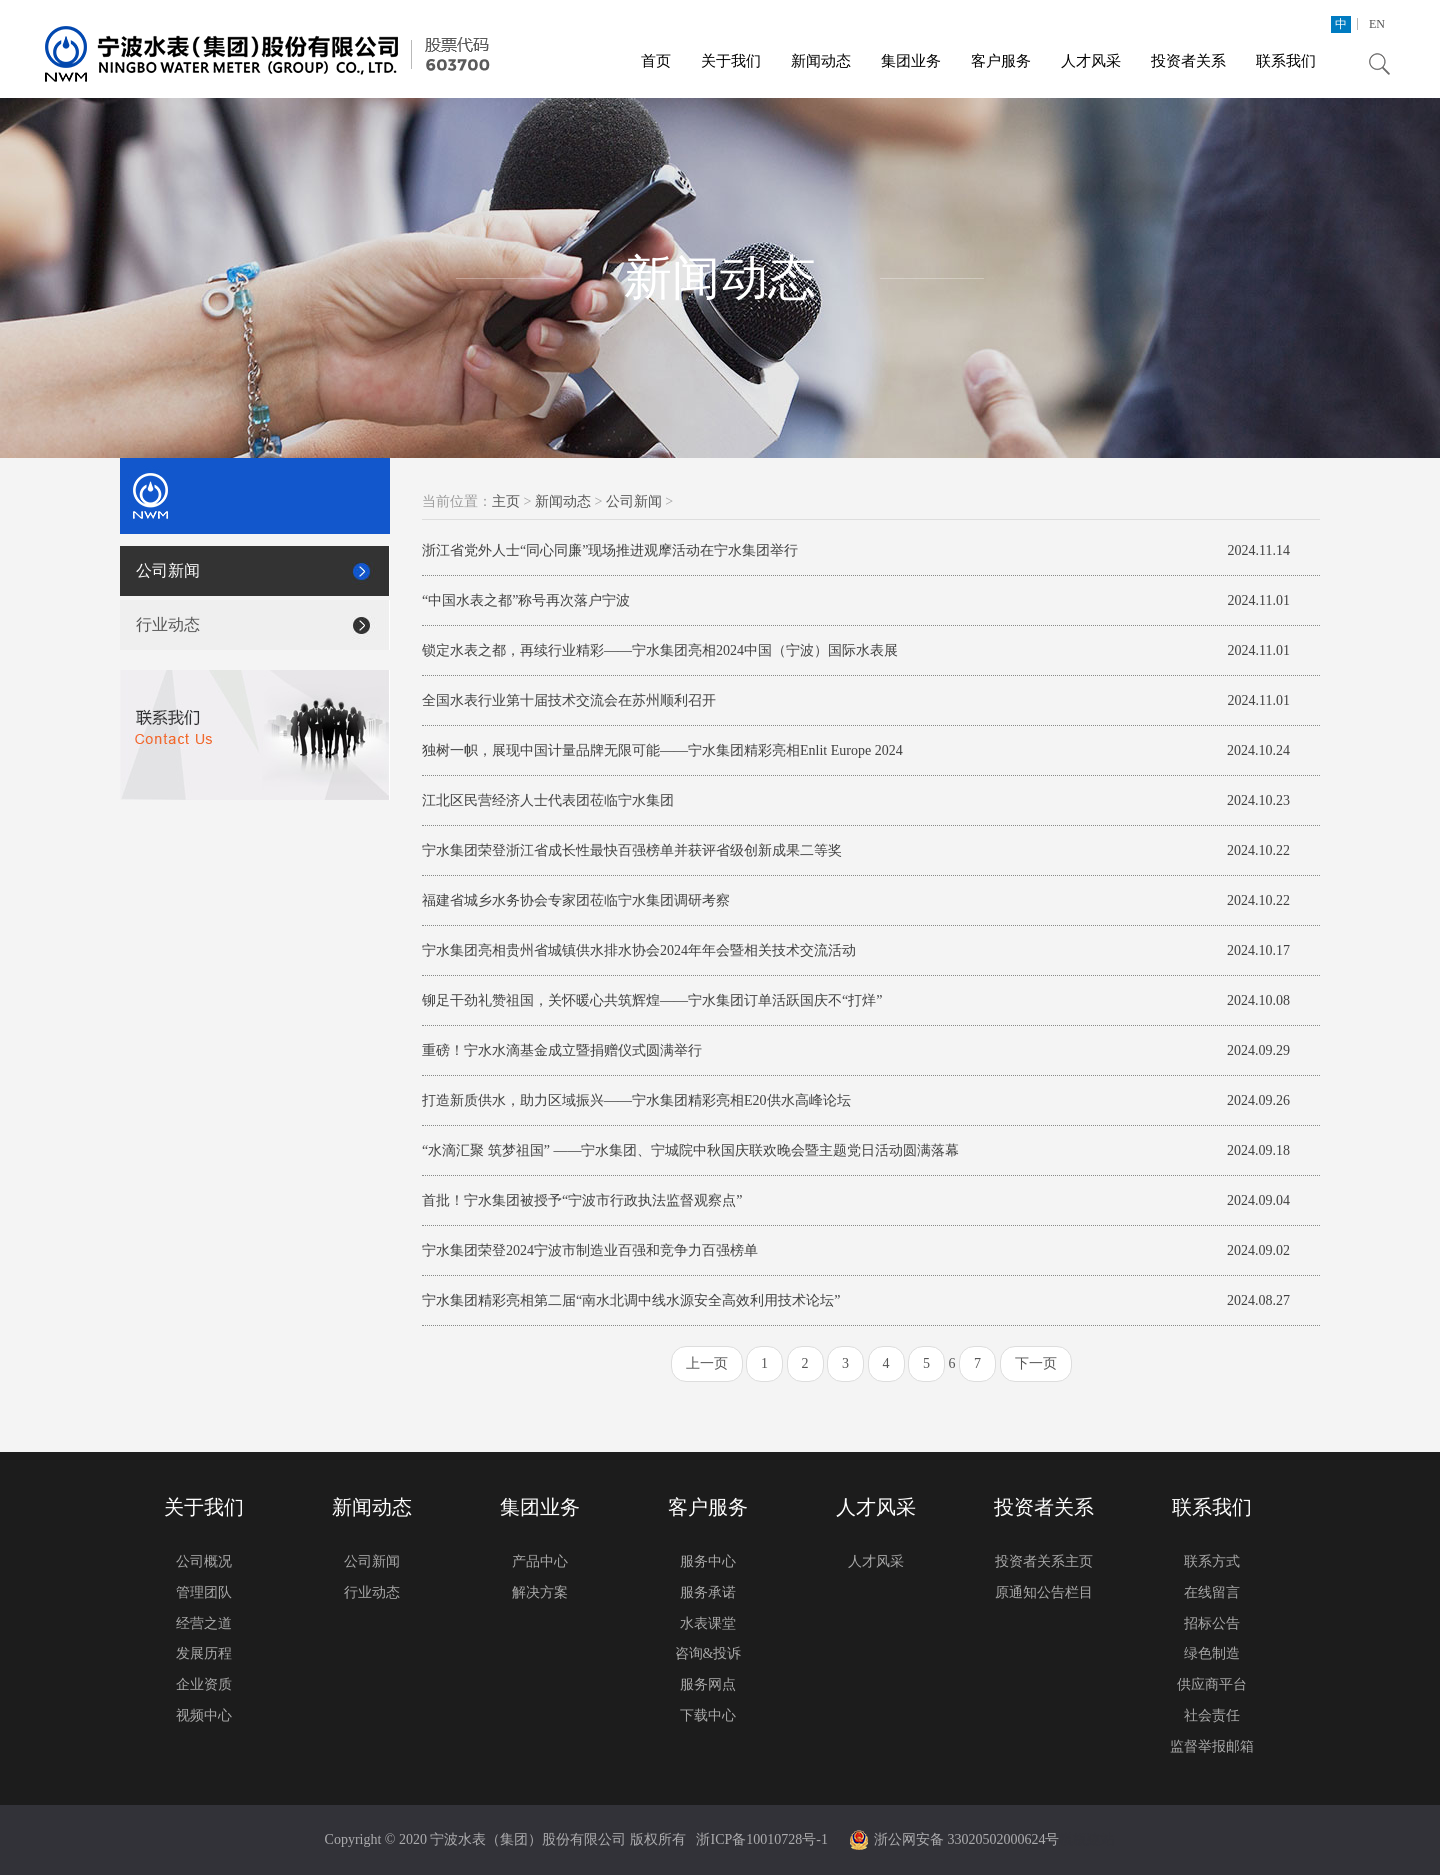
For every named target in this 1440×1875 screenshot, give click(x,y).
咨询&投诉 (708, 1653)
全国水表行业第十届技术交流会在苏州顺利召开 (569, 700)
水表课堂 (708, 1623)
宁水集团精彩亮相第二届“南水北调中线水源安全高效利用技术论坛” (631, 1300)
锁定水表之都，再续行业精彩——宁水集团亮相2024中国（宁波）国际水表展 (660, 650)
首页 (656, 61)
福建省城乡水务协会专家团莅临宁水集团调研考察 (576, 900)
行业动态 (168, 624)
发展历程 (204, 1653)
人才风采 (1091, 61)
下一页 (1036, 1363)
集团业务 (911, 61)
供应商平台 (1212, 1684)
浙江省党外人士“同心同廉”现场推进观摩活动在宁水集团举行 (610, 550)
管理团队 (204, 1592)
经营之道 (204, 1623)
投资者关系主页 (1044, 1561)
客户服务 (1001, 61)
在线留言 (1212, 1592)
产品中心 (540, 1561)
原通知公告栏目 (1044, 1592)
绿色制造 (1212, 1653)
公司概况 (204, 1561)
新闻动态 (821, 61)
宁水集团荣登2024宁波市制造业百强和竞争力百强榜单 (590, 1250)
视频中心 (204, 1715)
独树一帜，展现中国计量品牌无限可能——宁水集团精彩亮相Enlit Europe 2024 (662, 750)
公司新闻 (168, 570)
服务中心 (708, 1561)
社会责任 (1212, 1715)
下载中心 (708, 1715)
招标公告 (1212, 1623)
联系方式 (1212, 1561)
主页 (506, 501)
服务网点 (708, 1684)
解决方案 (540, 1592)
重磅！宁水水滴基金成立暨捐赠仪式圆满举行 (562, 1050)
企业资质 (204, 1684)
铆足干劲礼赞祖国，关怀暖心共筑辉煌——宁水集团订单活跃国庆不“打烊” (652, 1000)
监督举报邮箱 (1212, 1746)
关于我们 (731, 61)
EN (1377, 24)
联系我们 (1286, 61)
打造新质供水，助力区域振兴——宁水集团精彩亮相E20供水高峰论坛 (636, 1100)
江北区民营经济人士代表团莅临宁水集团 (548, 800)
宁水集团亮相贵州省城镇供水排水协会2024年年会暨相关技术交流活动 (639, 950)
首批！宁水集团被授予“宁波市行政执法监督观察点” (582, 1200)
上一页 (707, 1363)
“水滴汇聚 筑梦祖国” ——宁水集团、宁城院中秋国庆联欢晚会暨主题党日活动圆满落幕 (690, 1150)
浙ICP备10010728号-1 (761, 1839)
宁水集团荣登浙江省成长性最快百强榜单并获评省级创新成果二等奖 (632, 850)
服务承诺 (708, 1592)
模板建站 (1087, 1839)
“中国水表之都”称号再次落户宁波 (526, 600)
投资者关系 (1188, 61)
